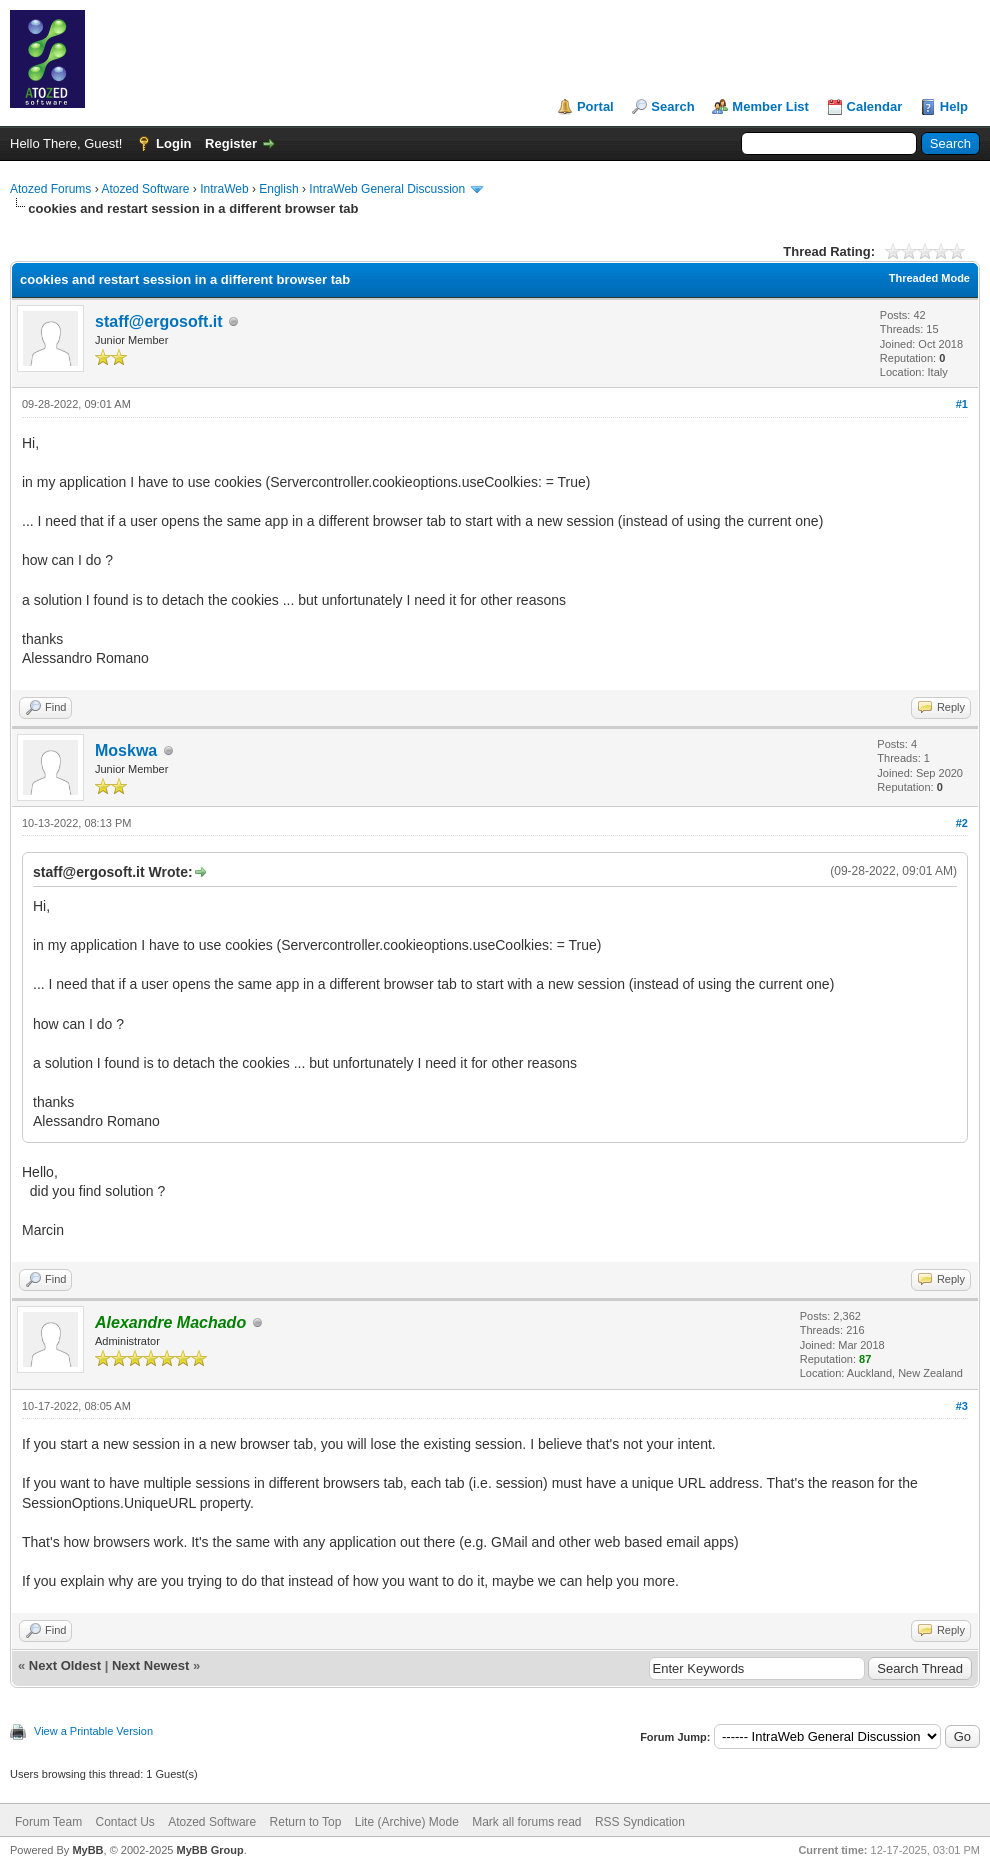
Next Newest (150, 1665)
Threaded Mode (929, 278)
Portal (595, 106)
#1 (962, 404)
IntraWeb (224, 189)
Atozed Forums (50, 189)
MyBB (87, 1850)
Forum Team (48, 1822)
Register (231, 143)
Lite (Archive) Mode (407, 1822)
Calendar (875, 106)
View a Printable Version (93, 1731)
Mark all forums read (526, 1822)
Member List (770, 106)
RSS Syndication (640, 1822)
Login (173, 143)
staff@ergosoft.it (159, 321)
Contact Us (124, 1822)
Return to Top (306, 1822)
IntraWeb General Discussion (387, 189)
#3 (962, 1406)
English (278, 189)
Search (672, 106)
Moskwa (126, 750)
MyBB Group (209, 1850)
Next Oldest (65, 1665)
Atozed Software (145, 189)
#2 (962, 823)
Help (954, 106)
